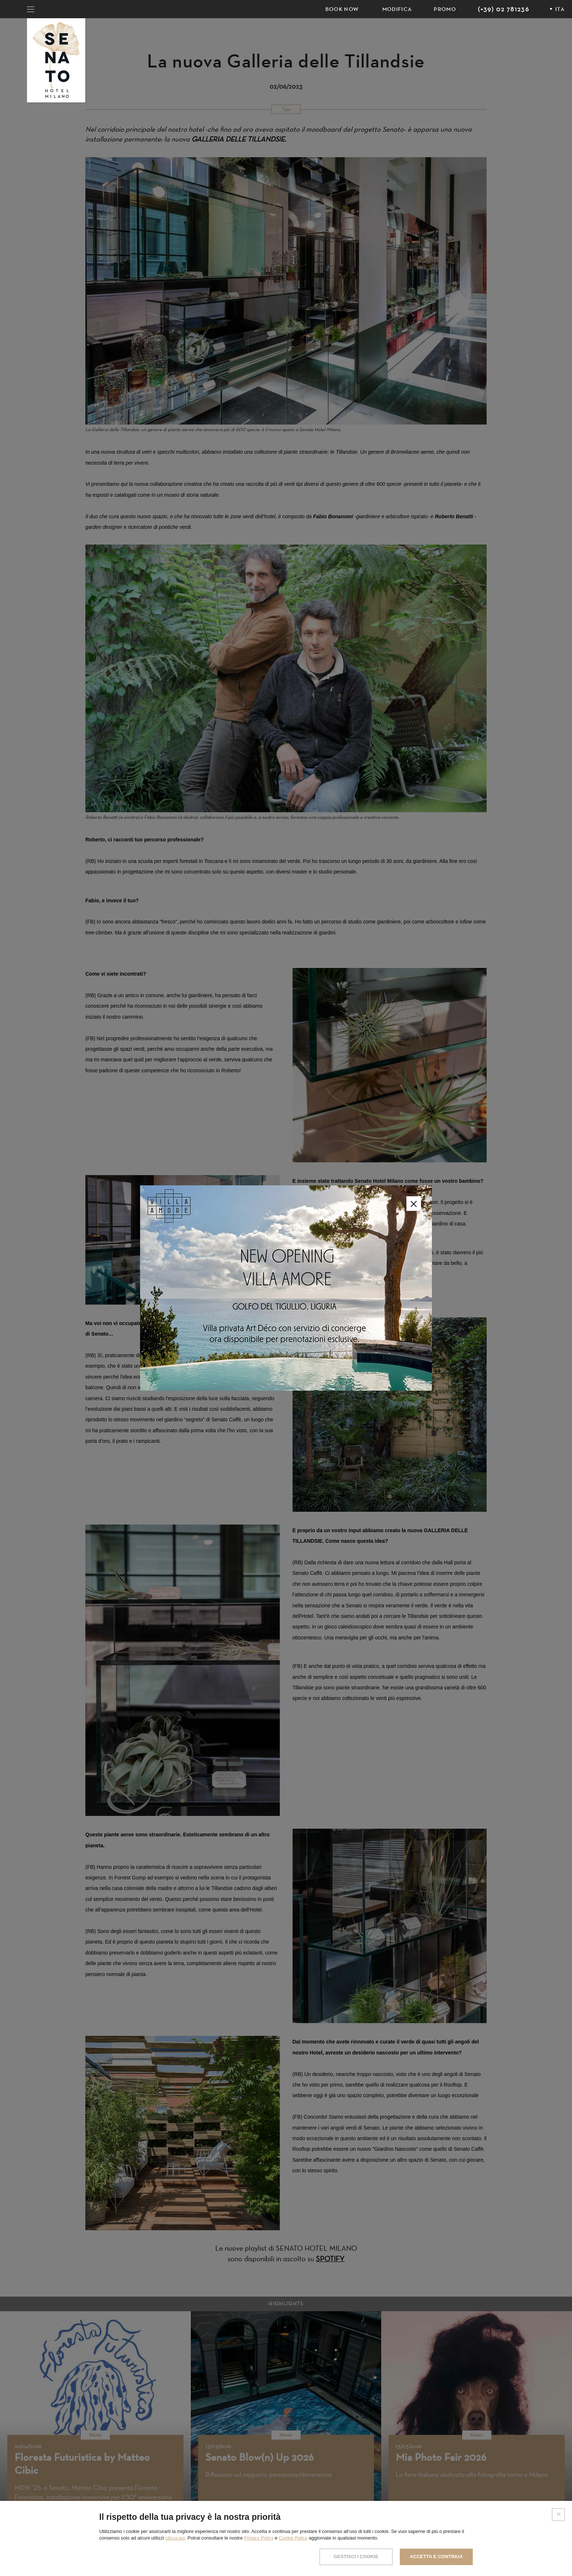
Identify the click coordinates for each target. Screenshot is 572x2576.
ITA (560, 9)
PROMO (445, 9)
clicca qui (175, 2538)
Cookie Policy (293, 2538)
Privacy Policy (259, 2538)
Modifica (397, 9)
